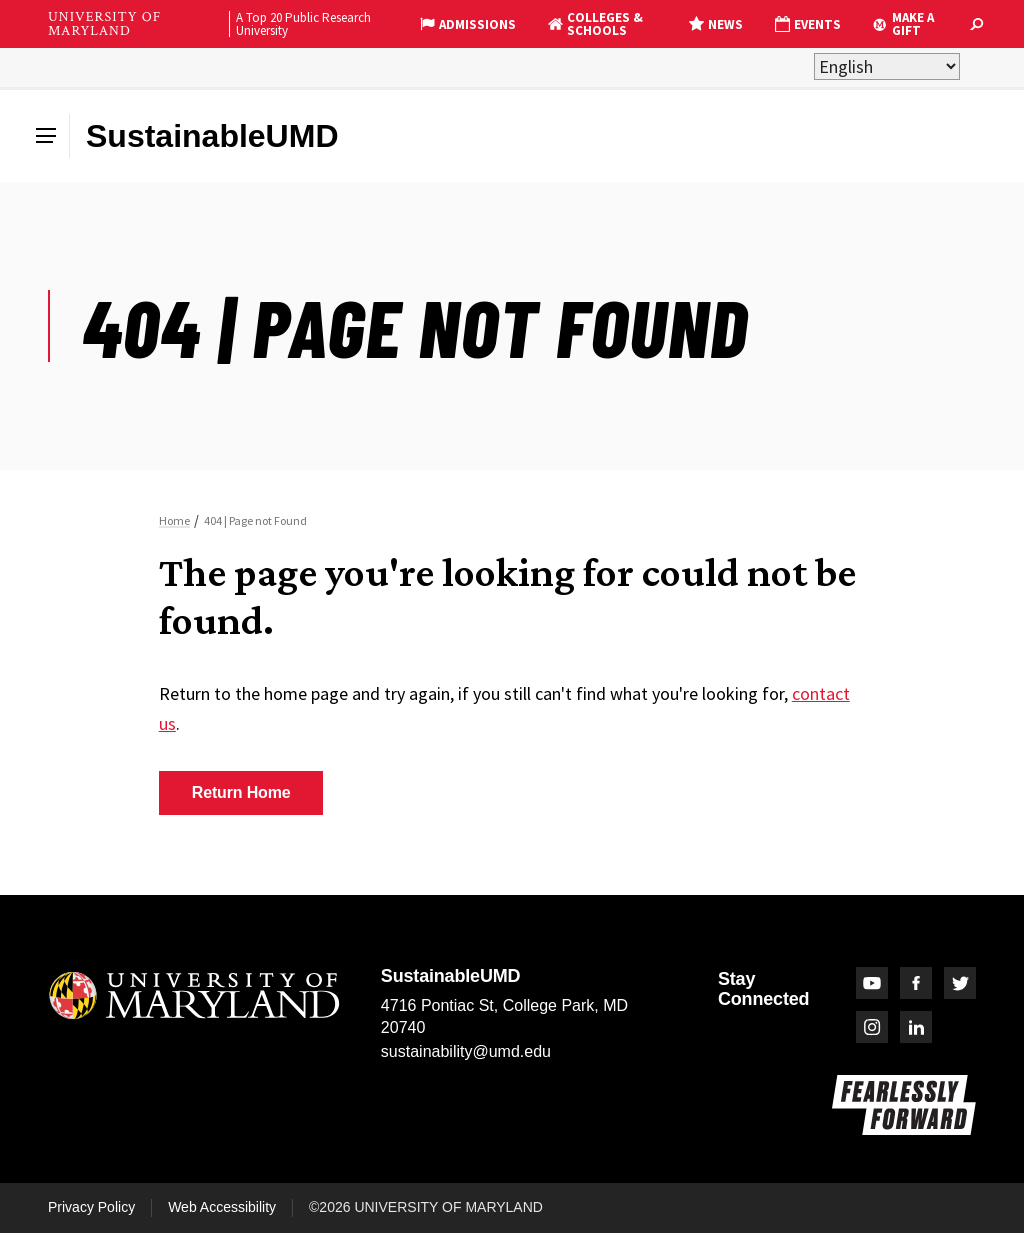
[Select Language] (887, 66)
